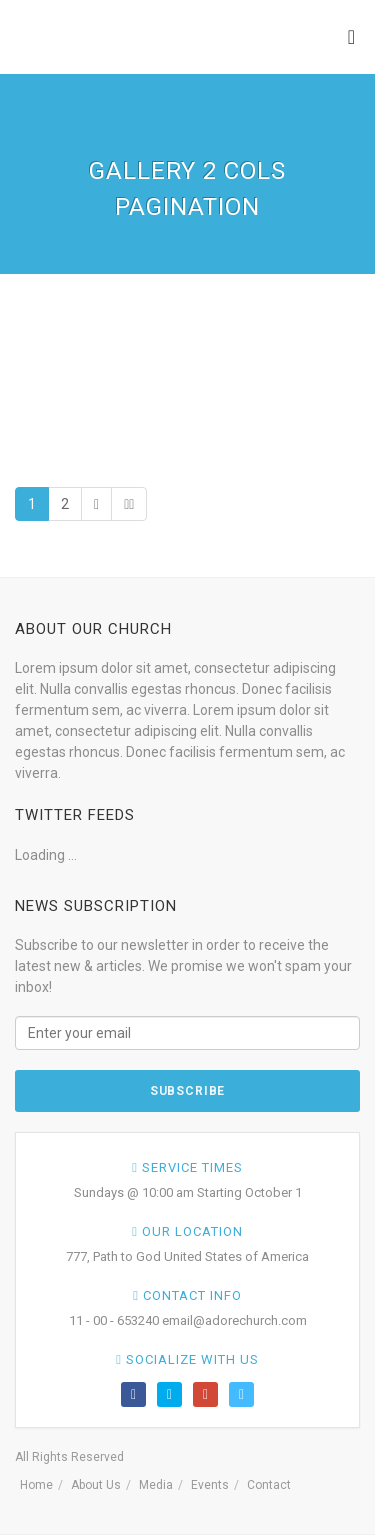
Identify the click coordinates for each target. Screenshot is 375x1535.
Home (36, 1485)
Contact (269, 1485)
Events (210, 1485)
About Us (96, 1485)
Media (156, 1485)
